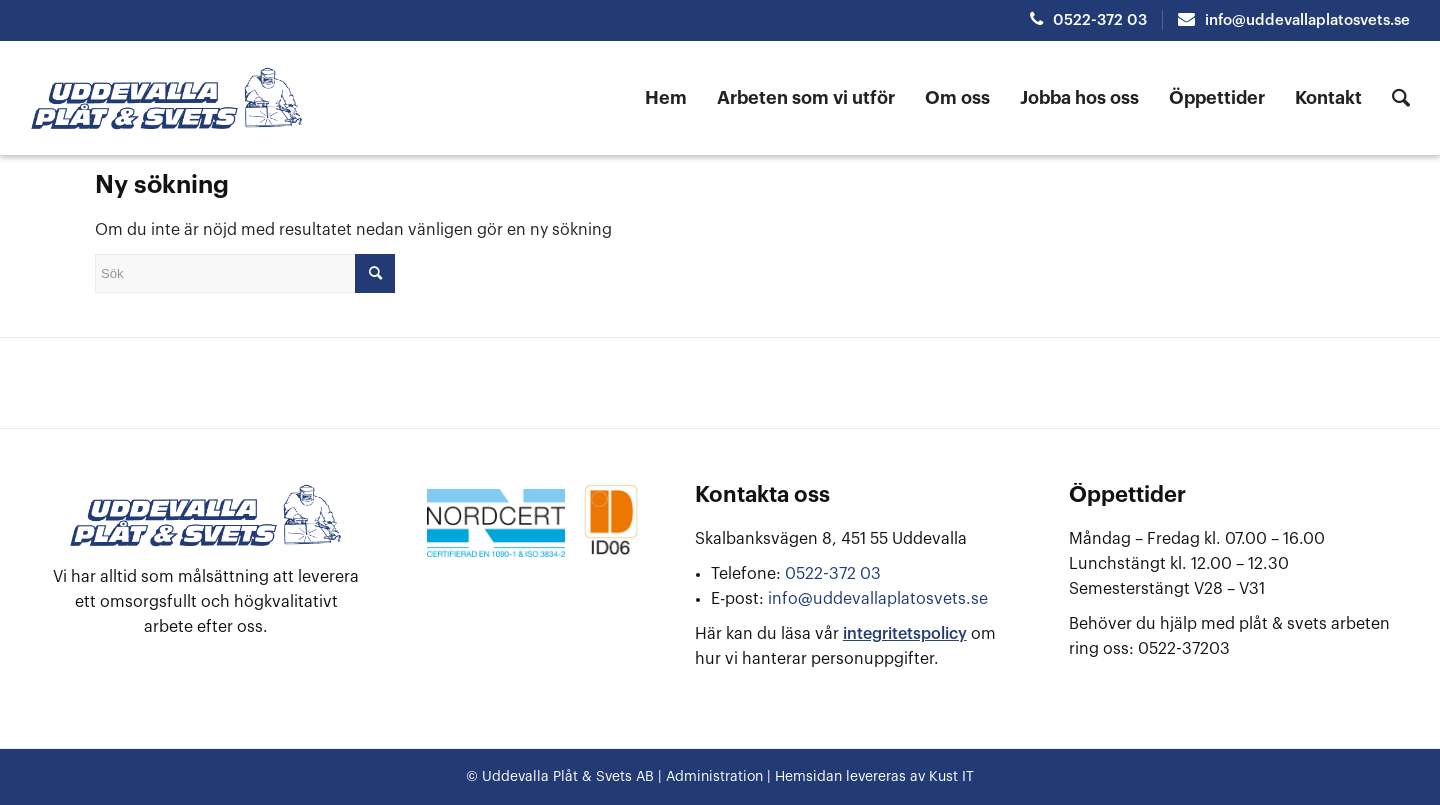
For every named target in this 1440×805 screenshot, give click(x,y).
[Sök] (1401, 98)
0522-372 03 (1088, 20)
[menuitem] (673, 98)
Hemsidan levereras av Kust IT (874, 777)
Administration (712, 777)
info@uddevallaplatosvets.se (1294, 20)
